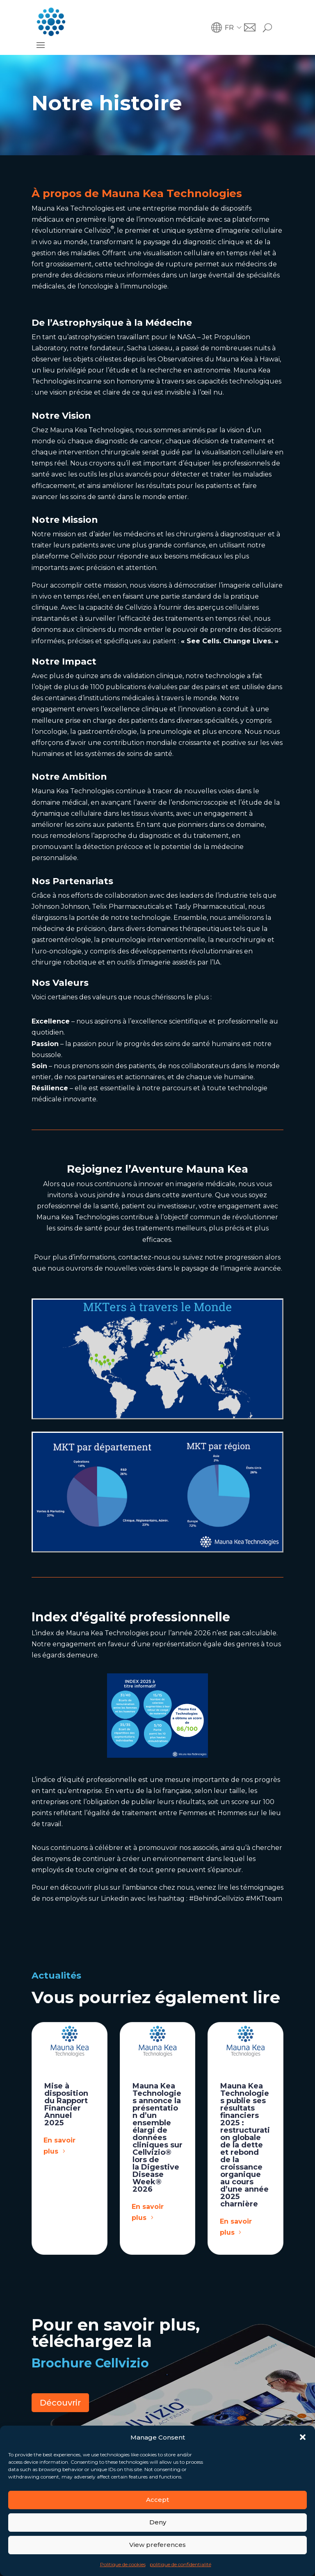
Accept (157, 2499)
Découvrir (60, 2403)
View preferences (157, 2545)
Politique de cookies (123, 2564)
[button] (303, 2437)
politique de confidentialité (180, 2564)
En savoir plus (59, 2145)
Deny (157, 2522)
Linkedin (114, 1898)
